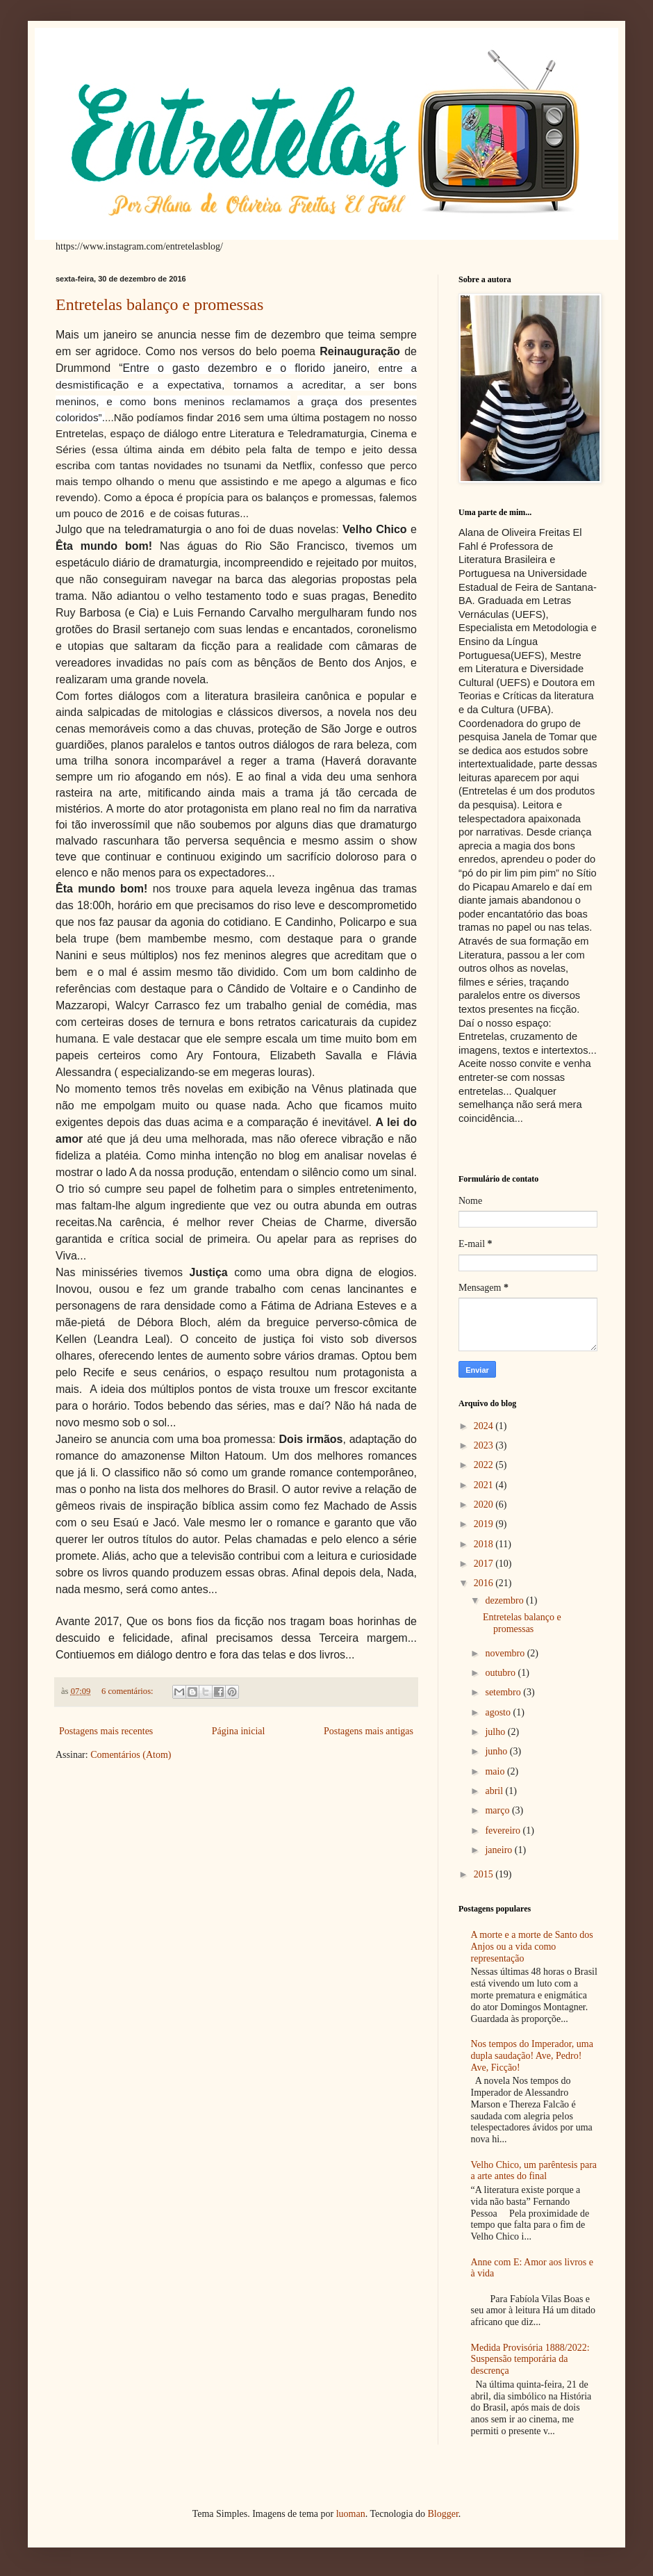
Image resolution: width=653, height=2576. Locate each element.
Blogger (442, 2514)
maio (496, 1771)
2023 (485, 1445)
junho (497, 1751)
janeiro (499, 1850)
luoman (350, 2514)
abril (495, 1791)
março (498, 1810)
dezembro (505, 1600)
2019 (485, 1524)
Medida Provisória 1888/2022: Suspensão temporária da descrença (530, 2359)
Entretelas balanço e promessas (159, 304)
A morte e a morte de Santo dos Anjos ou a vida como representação (532, 1947)
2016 (485, 1583)
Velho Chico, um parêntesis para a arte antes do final (534, 2171)
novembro (506, 1653)
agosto (499, 1712)
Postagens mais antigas (368, 1731)
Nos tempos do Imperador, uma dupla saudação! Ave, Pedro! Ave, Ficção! (532, 2056)
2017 (485, 1563)
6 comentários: (128, 1691)
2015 (485, 1874)
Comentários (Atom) (130, 1755)
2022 (485, 1465)
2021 (485, 1485)
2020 (485, 1504)
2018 (485, 1544)
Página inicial (238, 1731)
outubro (501, 1673)
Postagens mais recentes (106, 1731)
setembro (504, 1692)
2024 (485, 1426)
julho (496, 1732)
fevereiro (503, 1830)
